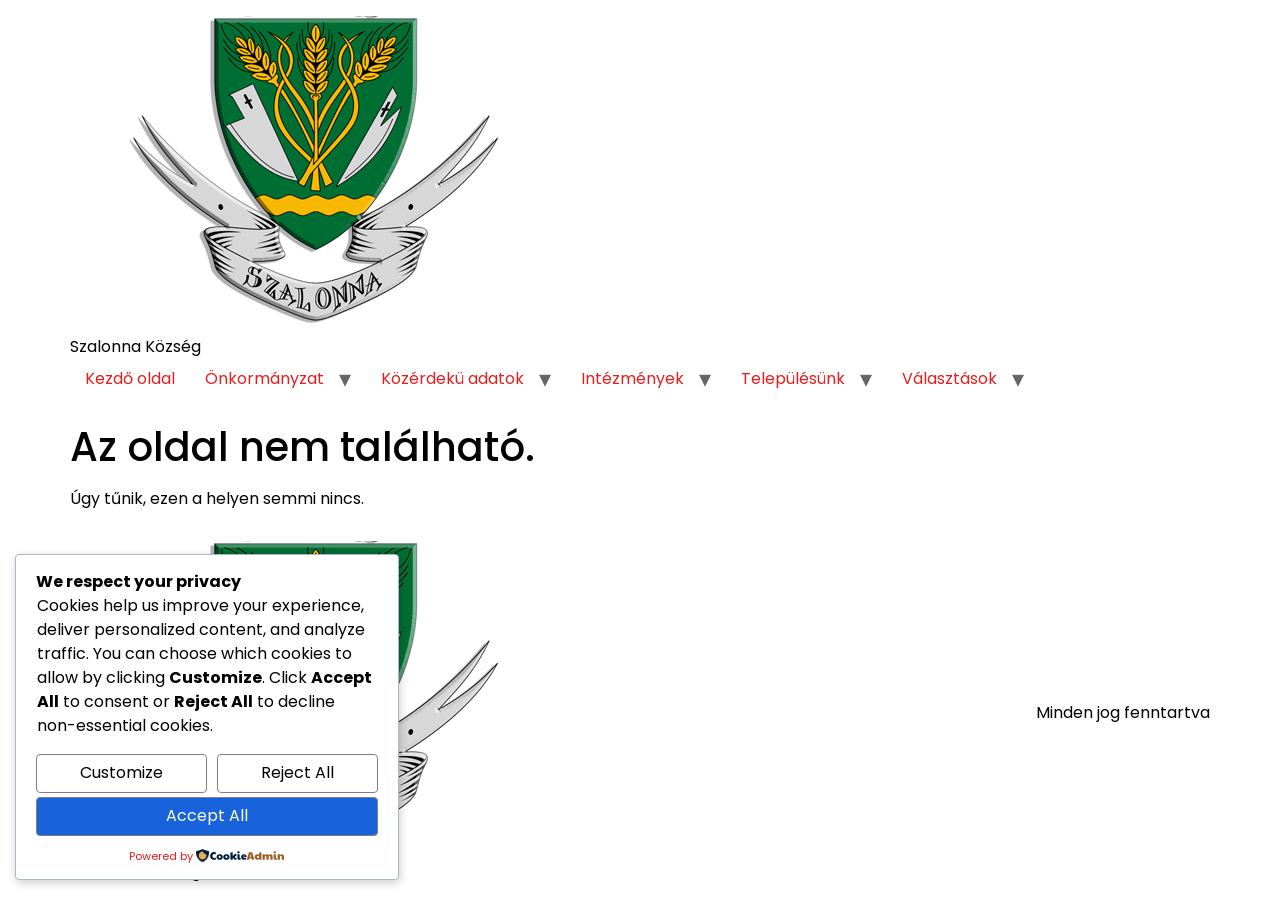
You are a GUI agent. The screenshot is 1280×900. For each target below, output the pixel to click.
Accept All (207, 815)
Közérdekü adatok (452, 378)
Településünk (793, 378)
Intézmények (632, 378)
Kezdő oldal (130, 378)
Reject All (297, 772)
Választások (949, 378)
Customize (121, 772)
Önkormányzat (264, 378)
